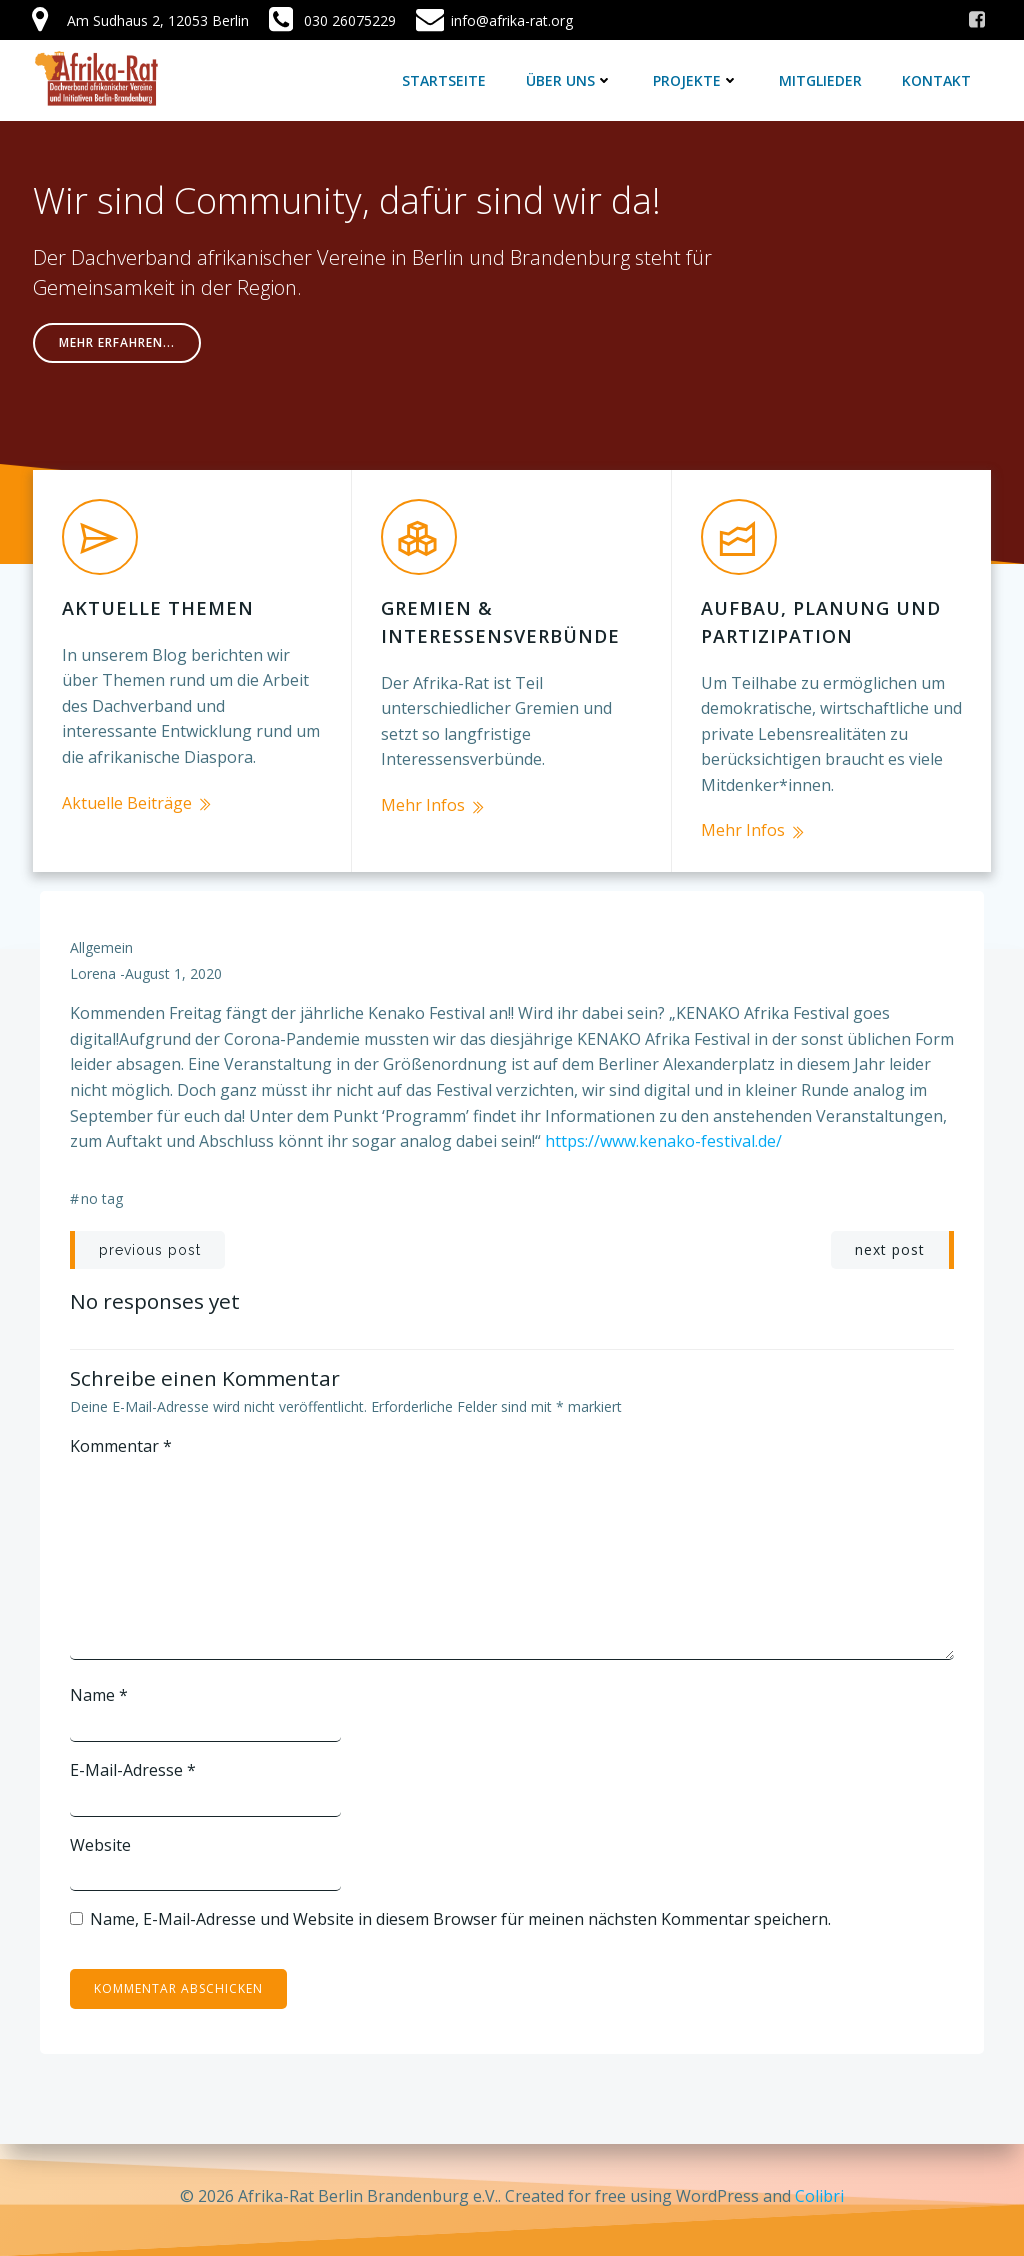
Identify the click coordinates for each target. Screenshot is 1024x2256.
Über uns (570, 79)
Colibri (819, 2196)
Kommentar (121, 1440)
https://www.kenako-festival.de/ (663, 1135)
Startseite (445, 79)
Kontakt (937, 79)
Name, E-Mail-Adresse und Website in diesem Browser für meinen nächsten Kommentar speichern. (460, 1913)
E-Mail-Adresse (133, 1764)
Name (99, 1689)
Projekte (697, 79)
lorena (93, 966)
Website (100, 1838)
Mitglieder (821, 79)
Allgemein (101, 941)
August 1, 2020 (173, 966)
